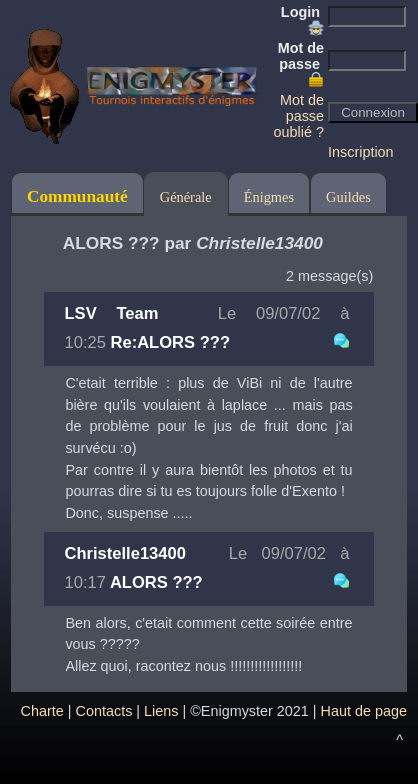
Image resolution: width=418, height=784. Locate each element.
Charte (42, 711)
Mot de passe (301, 64)
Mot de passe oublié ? (299, 116)
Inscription (361, 152)
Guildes (348, 197)
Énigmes (269, 197)
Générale (186, 197)
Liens (161, 711)
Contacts (104, 711)
